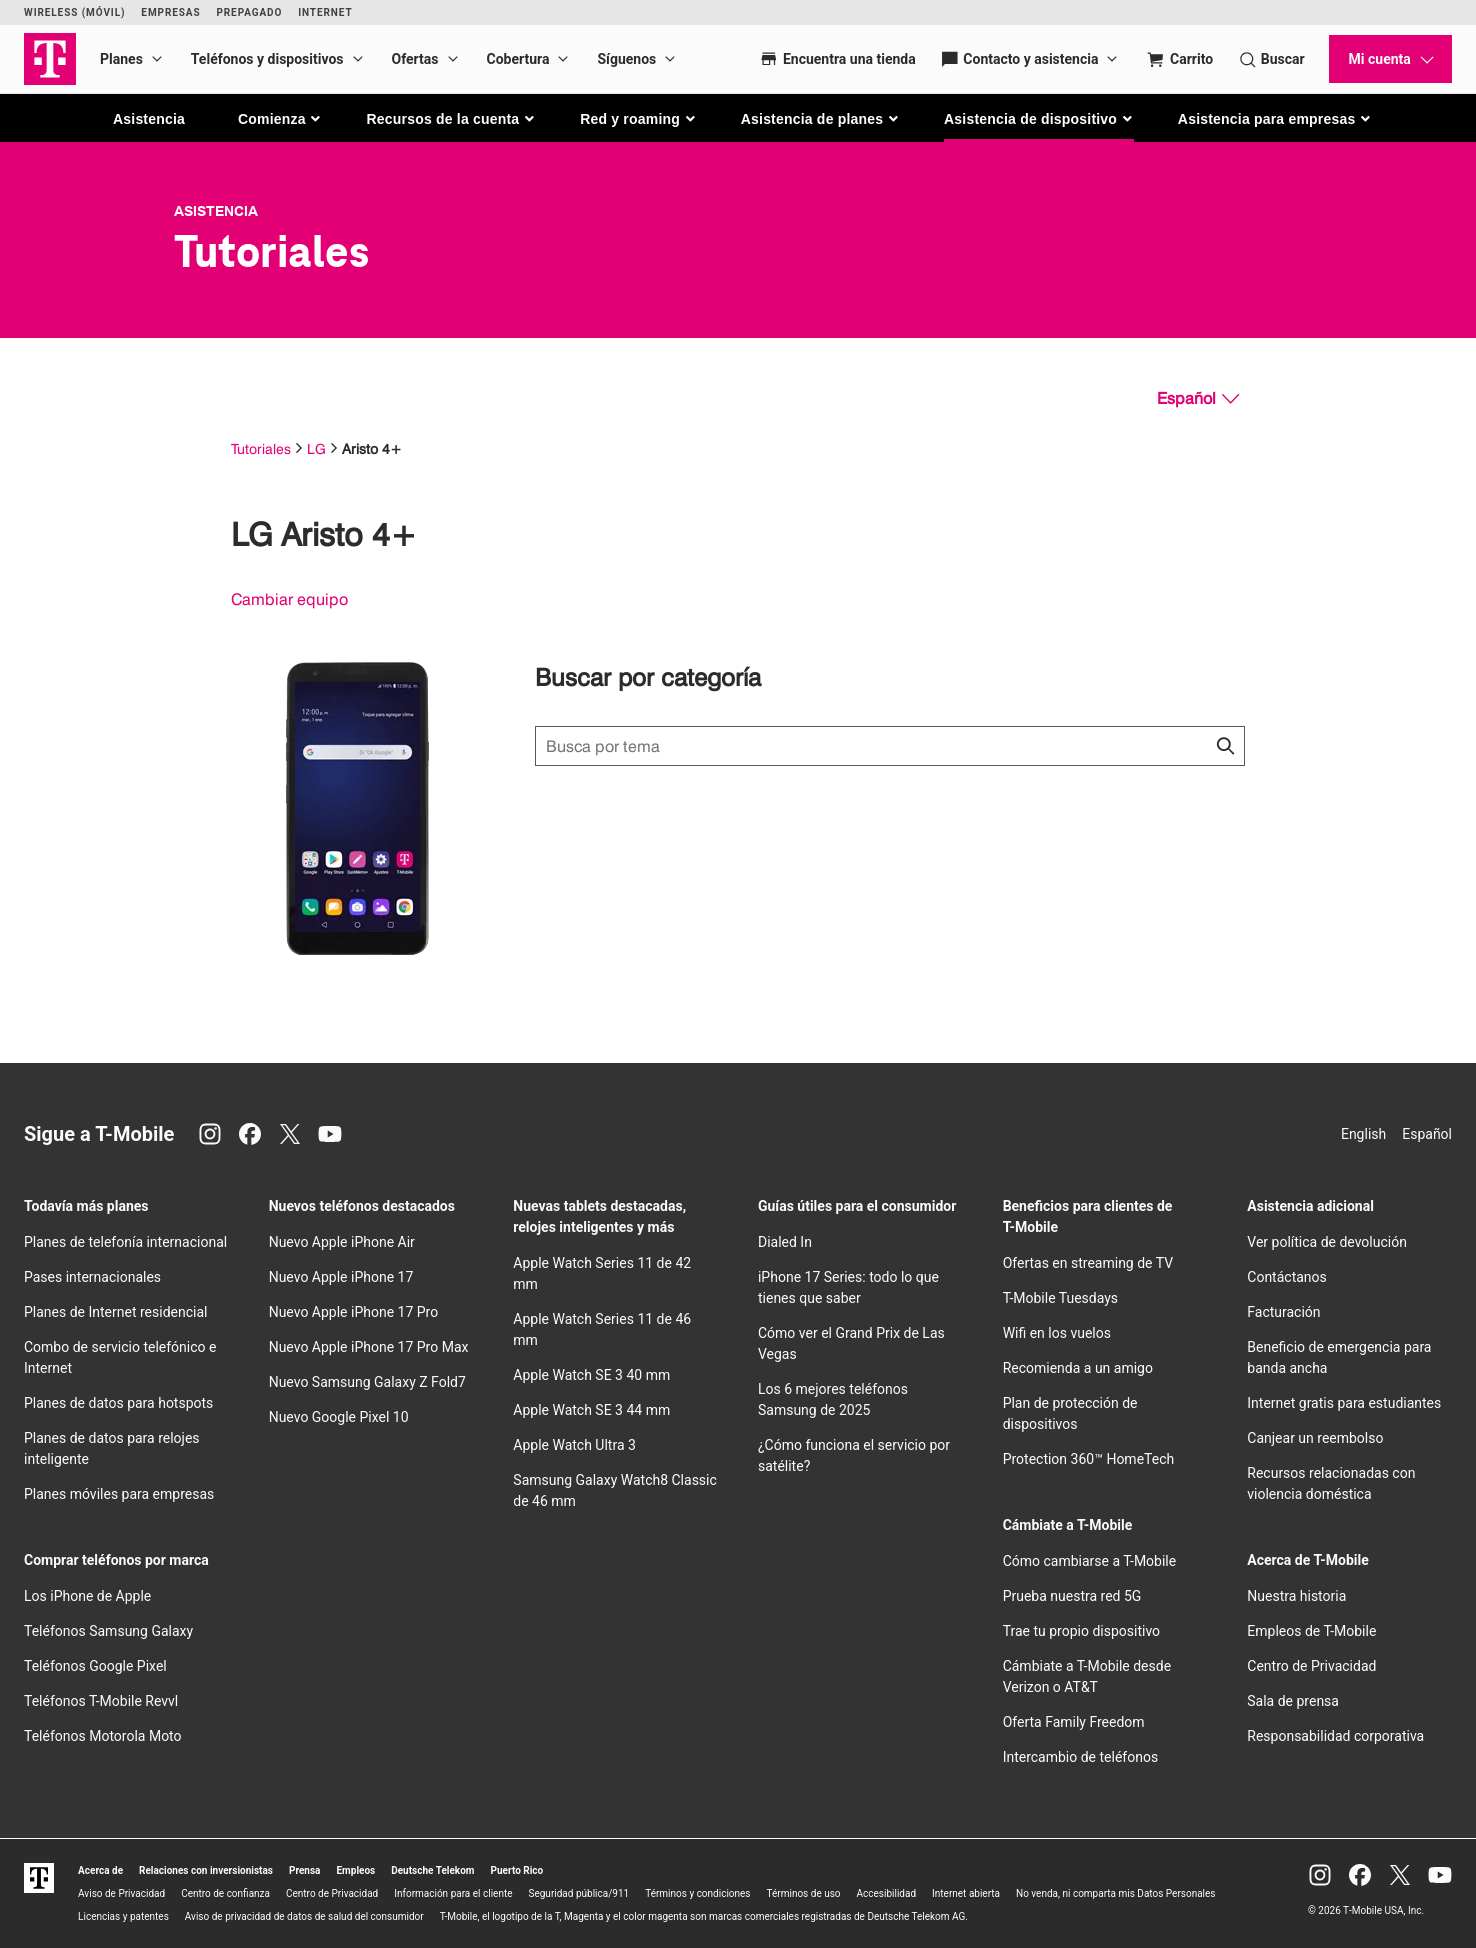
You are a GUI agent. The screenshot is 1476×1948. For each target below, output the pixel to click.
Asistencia (149, 119)
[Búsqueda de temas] (890, 746)
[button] (280, 119)
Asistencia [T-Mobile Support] (216, 211)
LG (316, 448)
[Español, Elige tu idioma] (1198, 399)
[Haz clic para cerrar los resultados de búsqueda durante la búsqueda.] (1225, 746)
